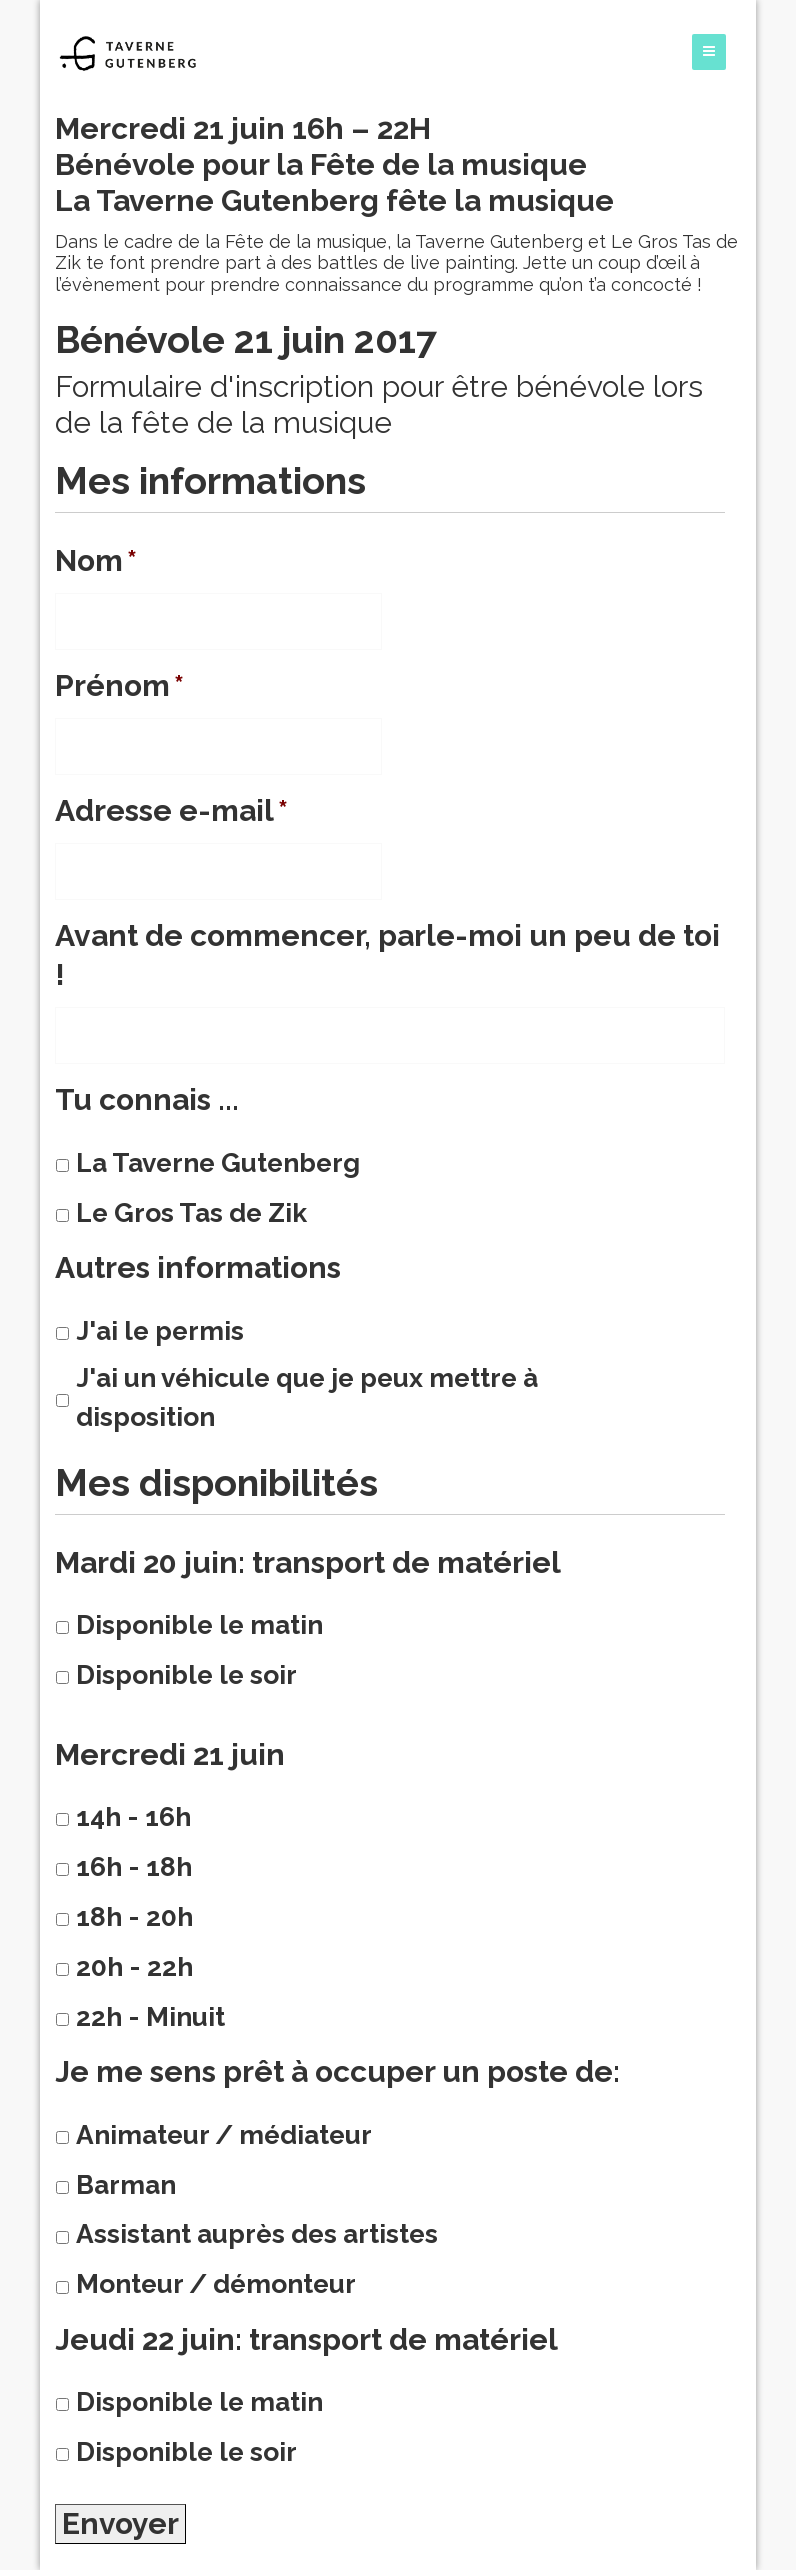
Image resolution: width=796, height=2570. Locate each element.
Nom (96, 560)
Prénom (119, 685)
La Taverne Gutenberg (218, 1162)
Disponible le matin (199, 1624)
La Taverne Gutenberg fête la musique (334, 200)
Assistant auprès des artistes (257, 2233)
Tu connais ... (147, 1099)
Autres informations (198, 1267)
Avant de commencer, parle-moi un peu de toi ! (387, 955)
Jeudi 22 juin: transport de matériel (306, 2339)
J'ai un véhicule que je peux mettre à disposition (307, 1397)
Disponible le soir (186, 1674)
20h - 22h (134, 1966)
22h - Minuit (150, 2016)
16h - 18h (134, 1866)
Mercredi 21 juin (170, 1754)
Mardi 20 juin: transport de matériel (308, 1562)
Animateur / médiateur (224, 2134)
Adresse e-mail (171, 810)
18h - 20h (134, 1916)
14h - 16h (133, 1816)
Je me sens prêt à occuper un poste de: (337, 2071)
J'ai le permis (160, 1330)
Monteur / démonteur (216, 2283)
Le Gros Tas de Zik (191, 1212)
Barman (126, 2184)
